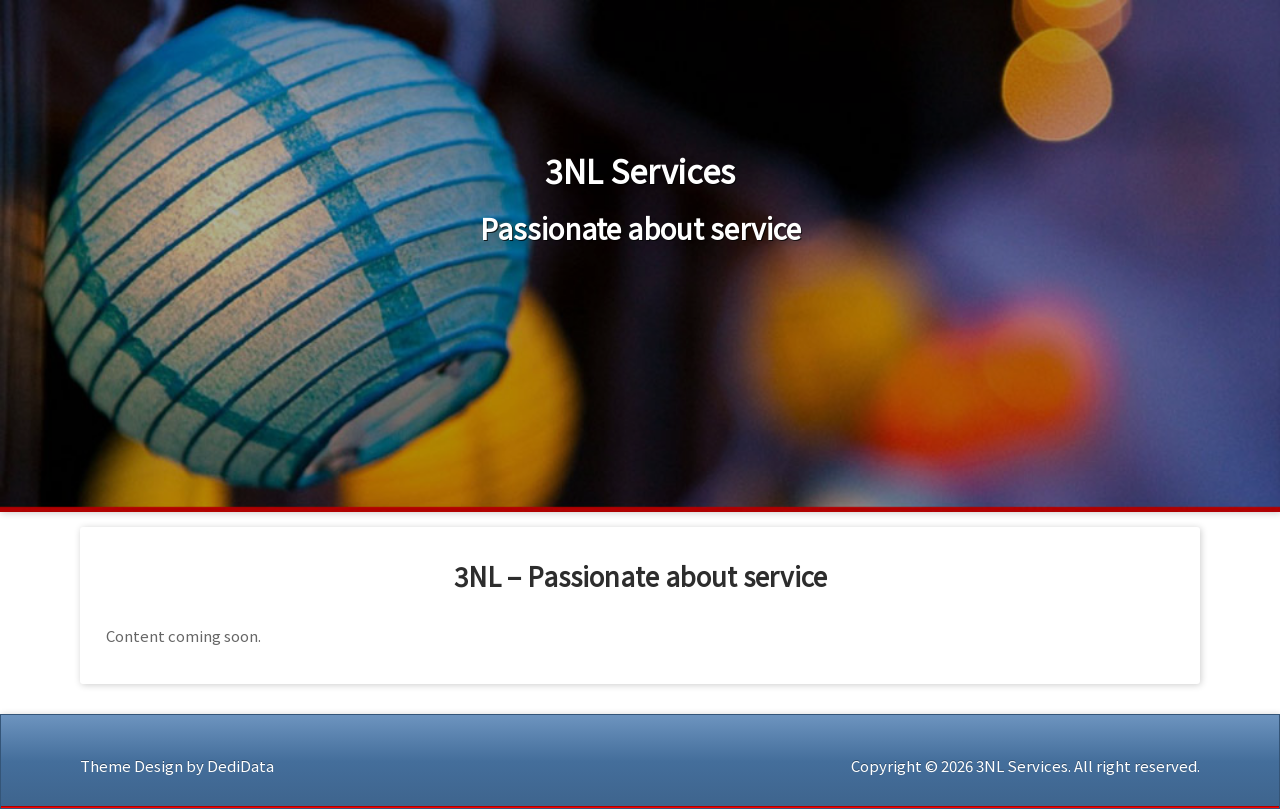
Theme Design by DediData (177, 765)
